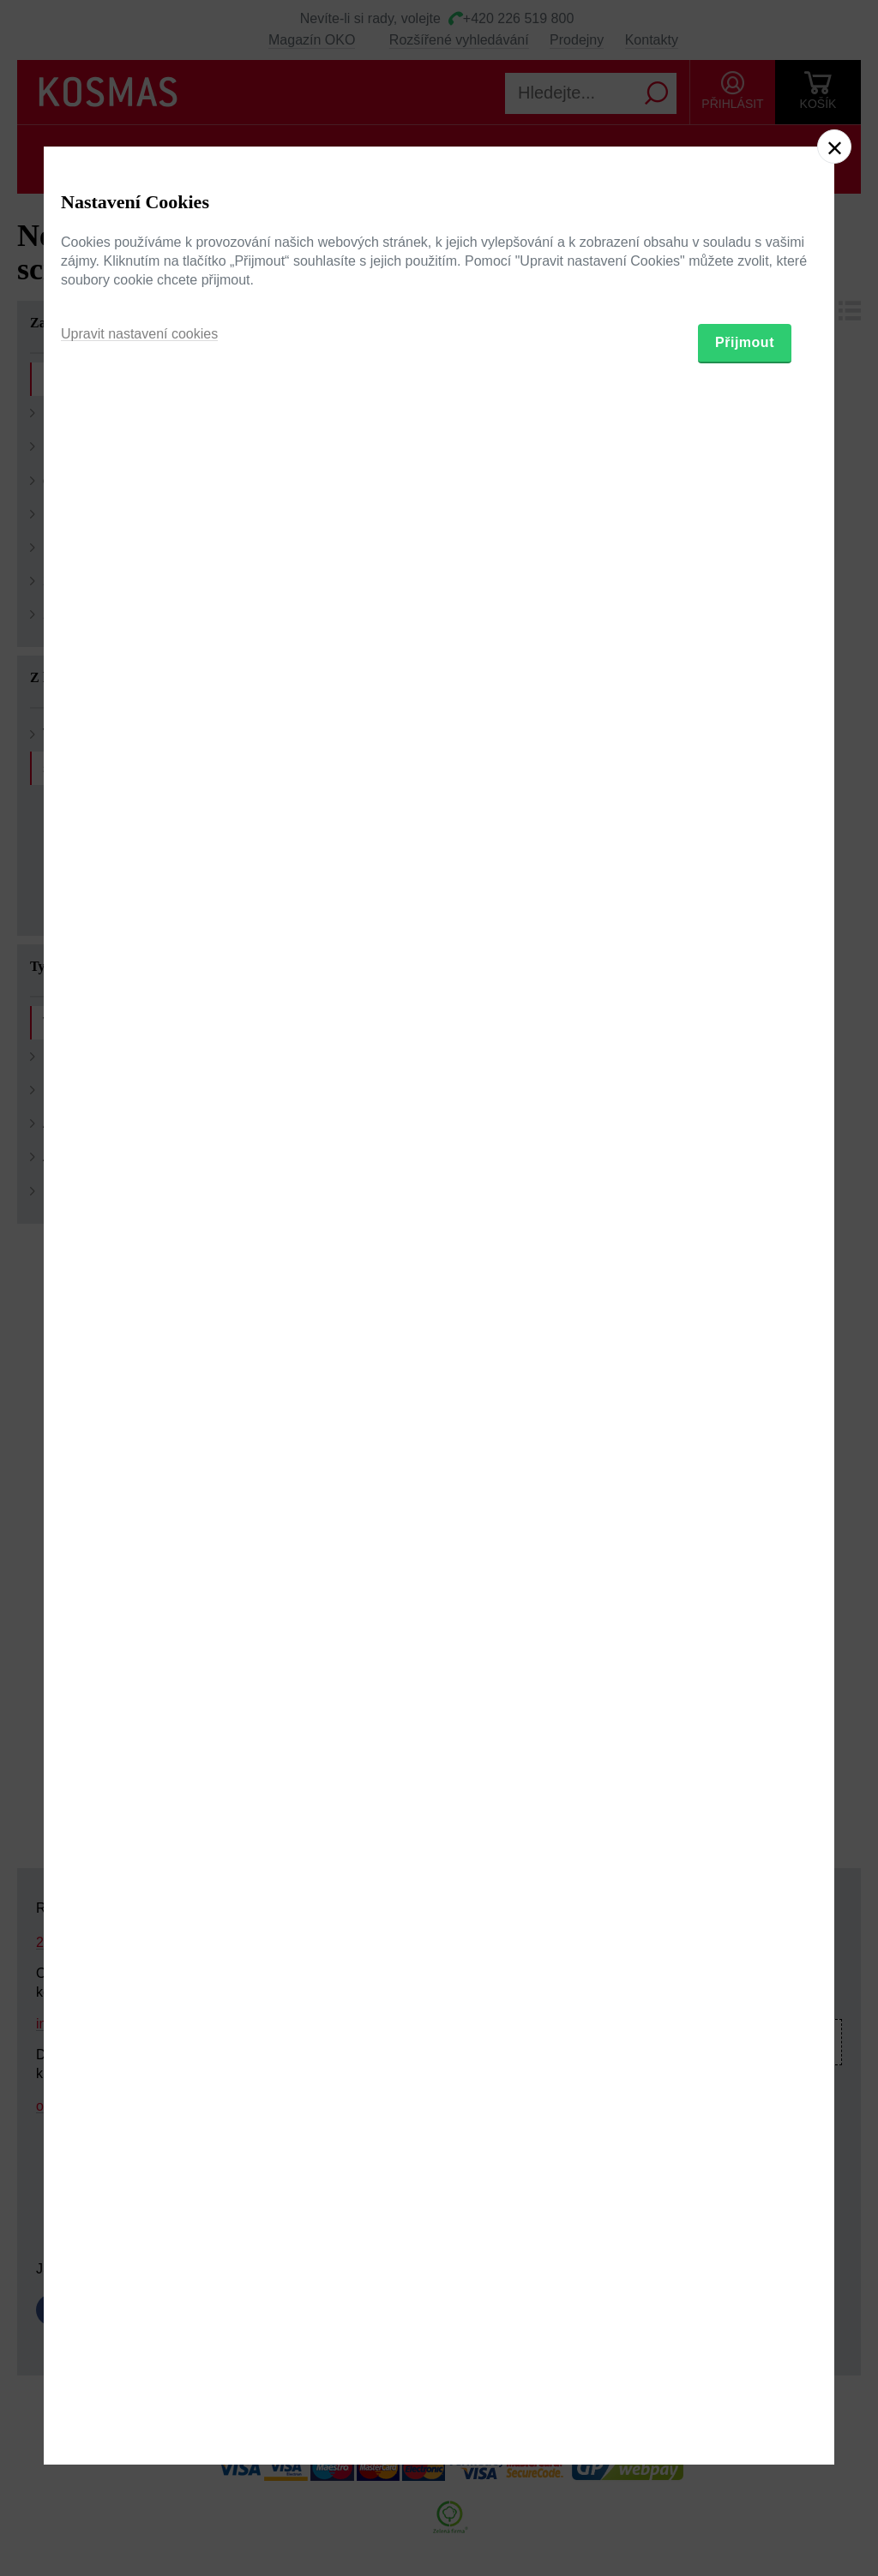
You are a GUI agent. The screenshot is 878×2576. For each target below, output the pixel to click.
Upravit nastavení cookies (139, 1376)
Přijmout (744, 1384)
